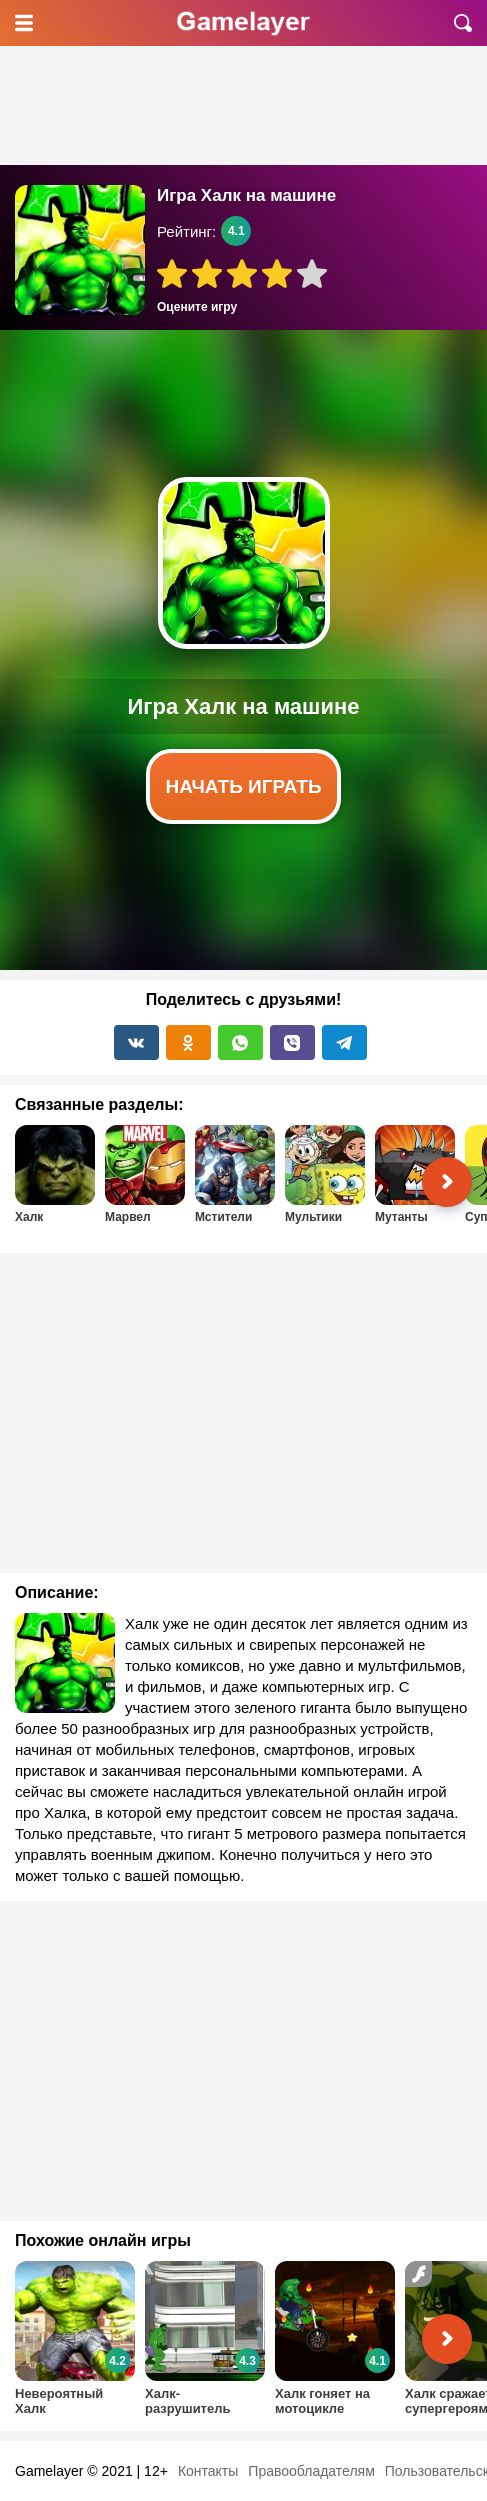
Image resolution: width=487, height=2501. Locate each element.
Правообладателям (311, 2471)
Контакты (208, 2471)
